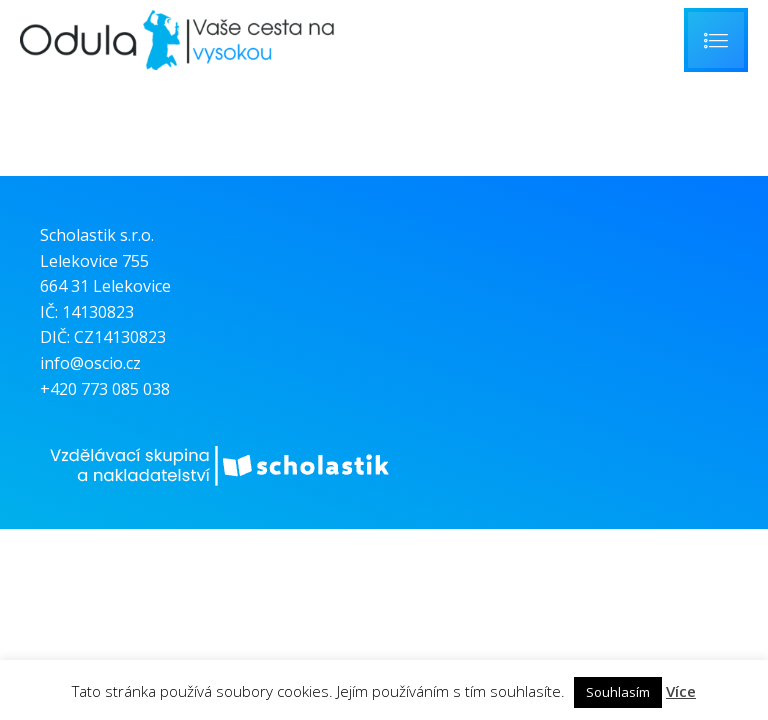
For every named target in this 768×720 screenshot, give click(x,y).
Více (681, 691)
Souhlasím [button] (618, 692)
